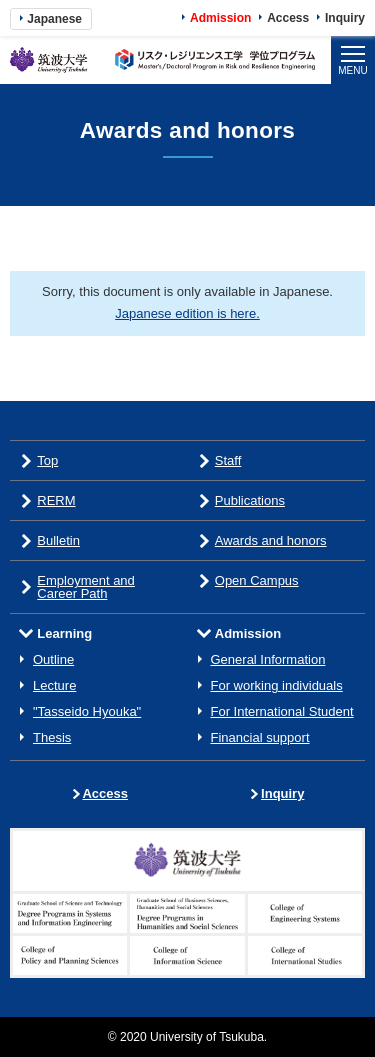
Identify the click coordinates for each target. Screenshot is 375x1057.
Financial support (260, 737)
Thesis (52, 737)
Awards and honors (271, 540)
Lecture (54, 685)
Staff (228, 460)
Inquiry (345, 18)
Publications (250, 500)
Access (288, 18)
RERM (56, 500)
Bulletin (58, 540)
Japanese (54, 19)
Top (47, 460)
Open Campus (257, 580)
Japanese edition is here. (187, 313)
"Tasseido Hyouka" (87, 711)
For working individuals (277, 685)
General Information (268, 659)
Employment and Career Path (86, 587)
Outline (53, 659)
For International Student (282, 711)
